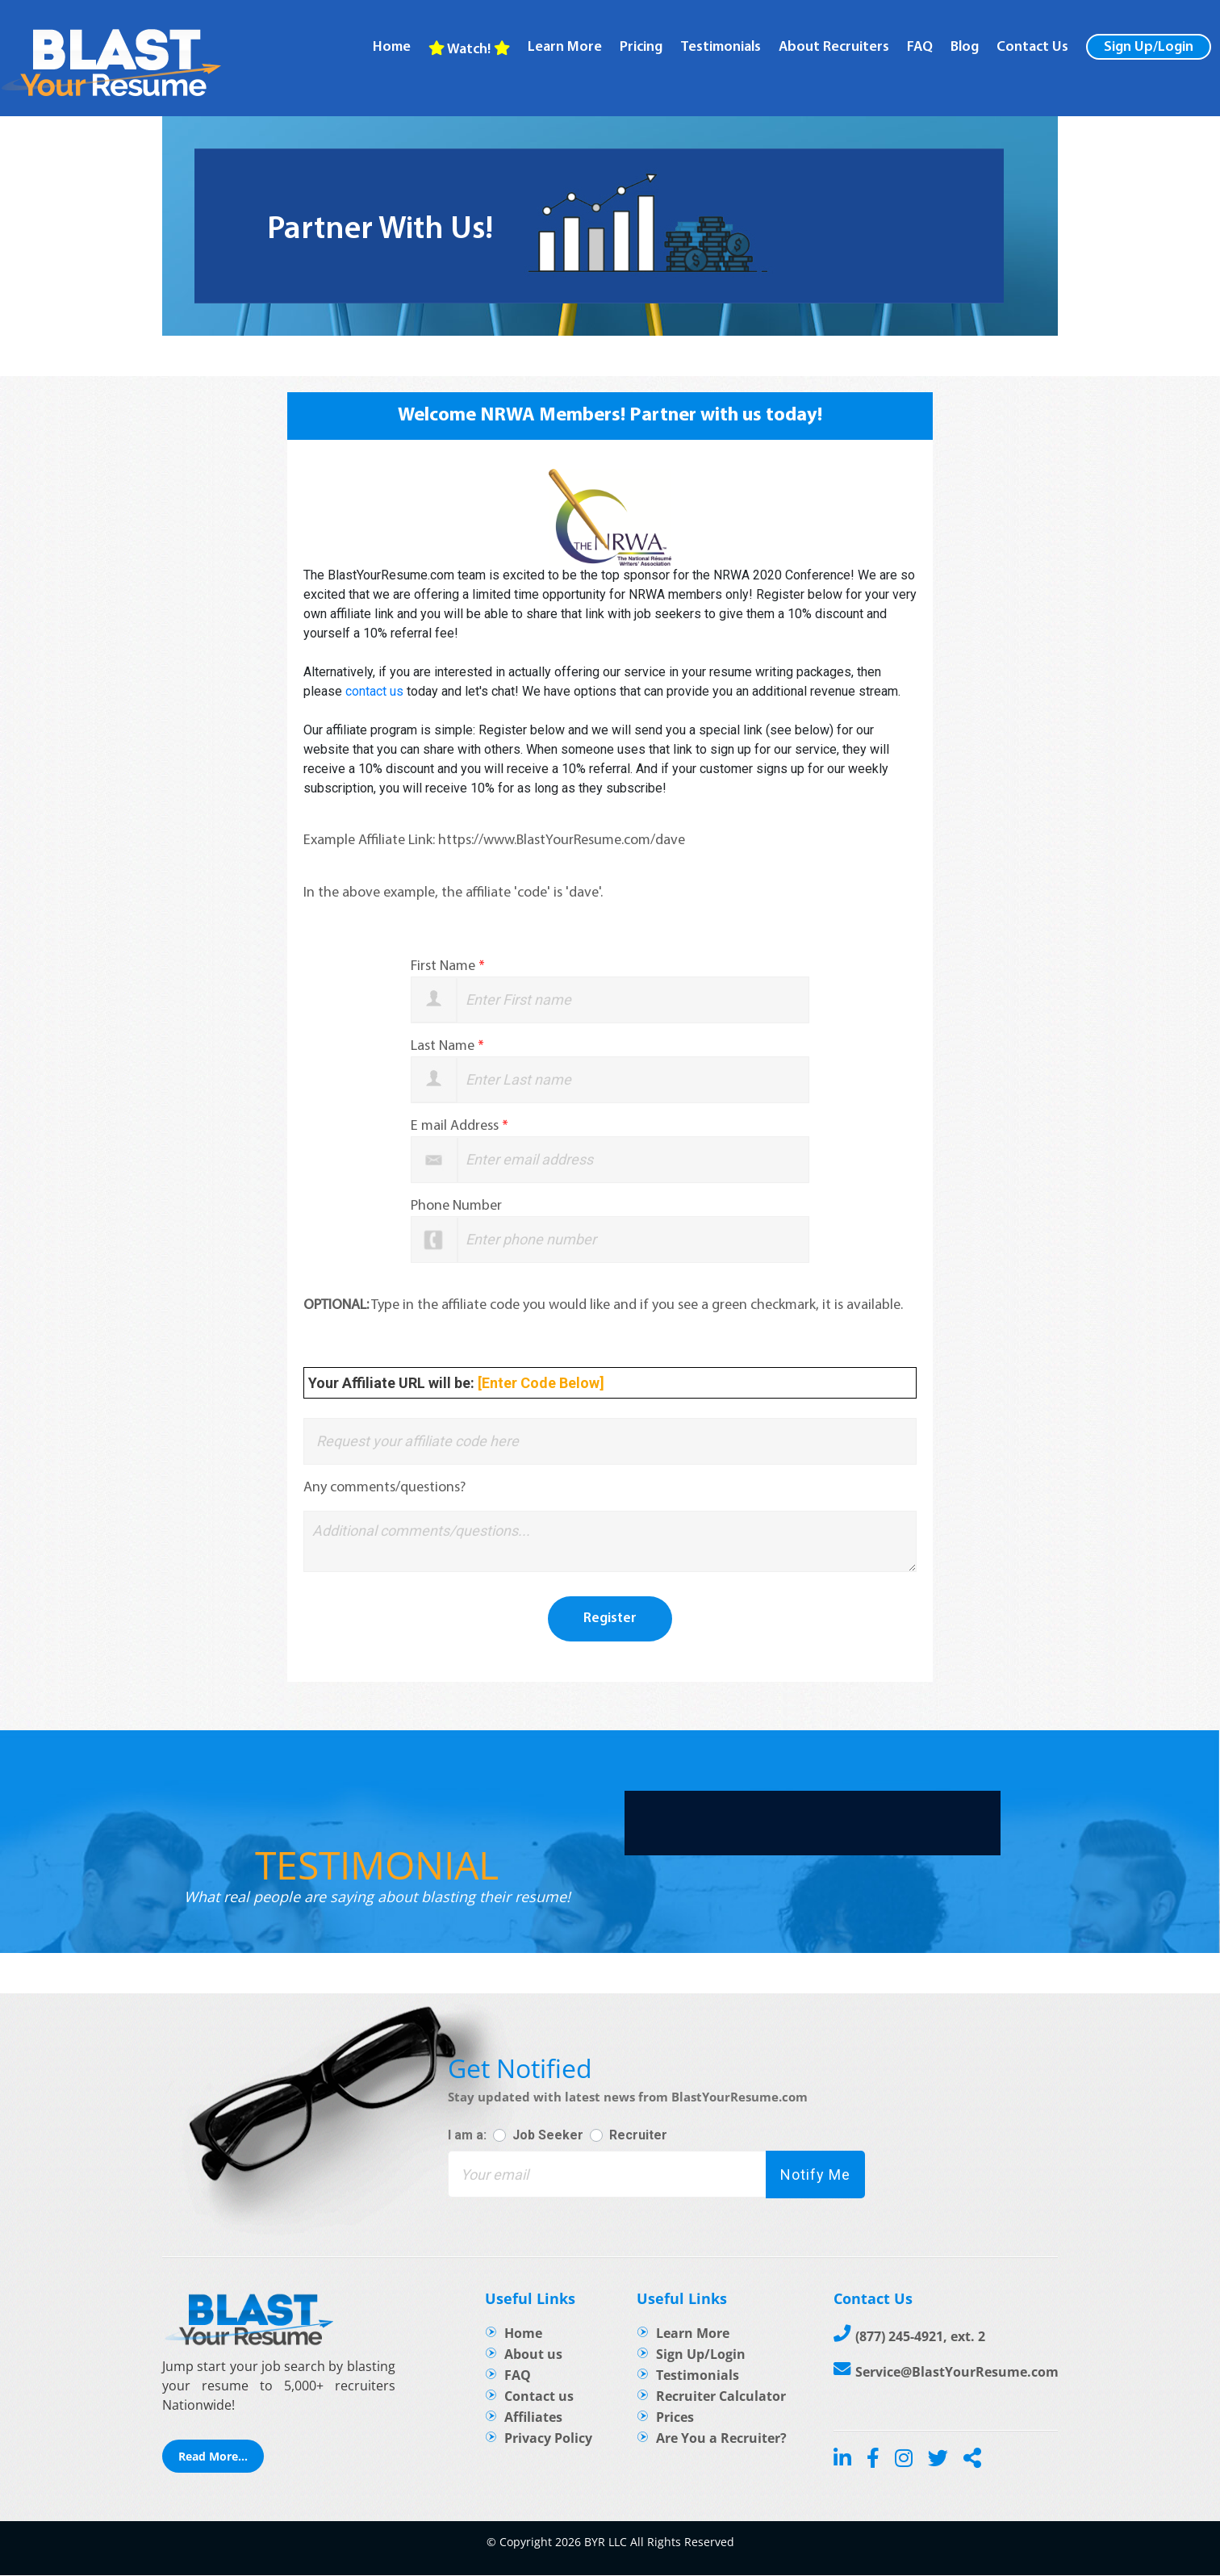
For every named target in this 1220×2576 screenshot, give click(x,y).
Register (610, 1619)
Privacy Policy (548, 2438)
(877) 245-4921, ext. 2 (920, 2337)
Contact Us (1032, 47)
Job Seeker (547, 2135)
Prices (675, 2417)
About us (533, 2354)
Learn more (565, 47)
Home (392, 47)
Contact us (539, 2396)
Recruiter (638, 2135)
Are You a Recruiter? (721, 2438)
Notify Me (813, 2175)
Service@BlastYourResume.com (957, 2373)
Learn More (692, 2333)
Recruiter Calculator (721, 2396)
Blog (965, 47)
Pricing (641, 47)
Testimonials (720, 47)
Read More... (213, 2457)
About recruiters (834, 47)
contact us (374, 691)
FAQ (920, 47)
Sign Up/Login (1148, 47)
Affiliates (533, 2417)
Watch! (469, 48)
